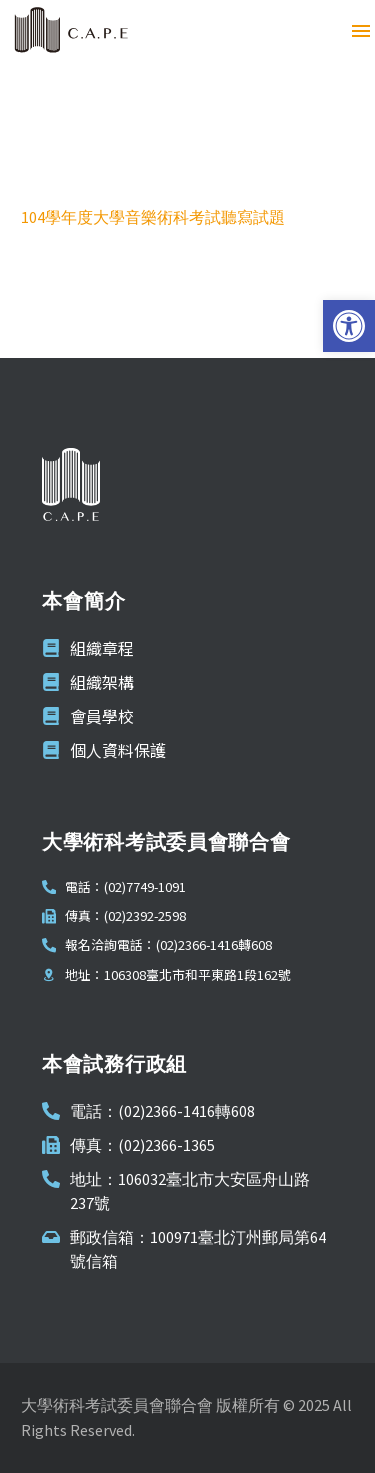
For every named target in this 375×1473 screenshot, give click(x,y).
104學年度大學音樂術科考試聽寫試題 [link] (153, 217)
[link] (349, 326)
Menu (361, 31)
